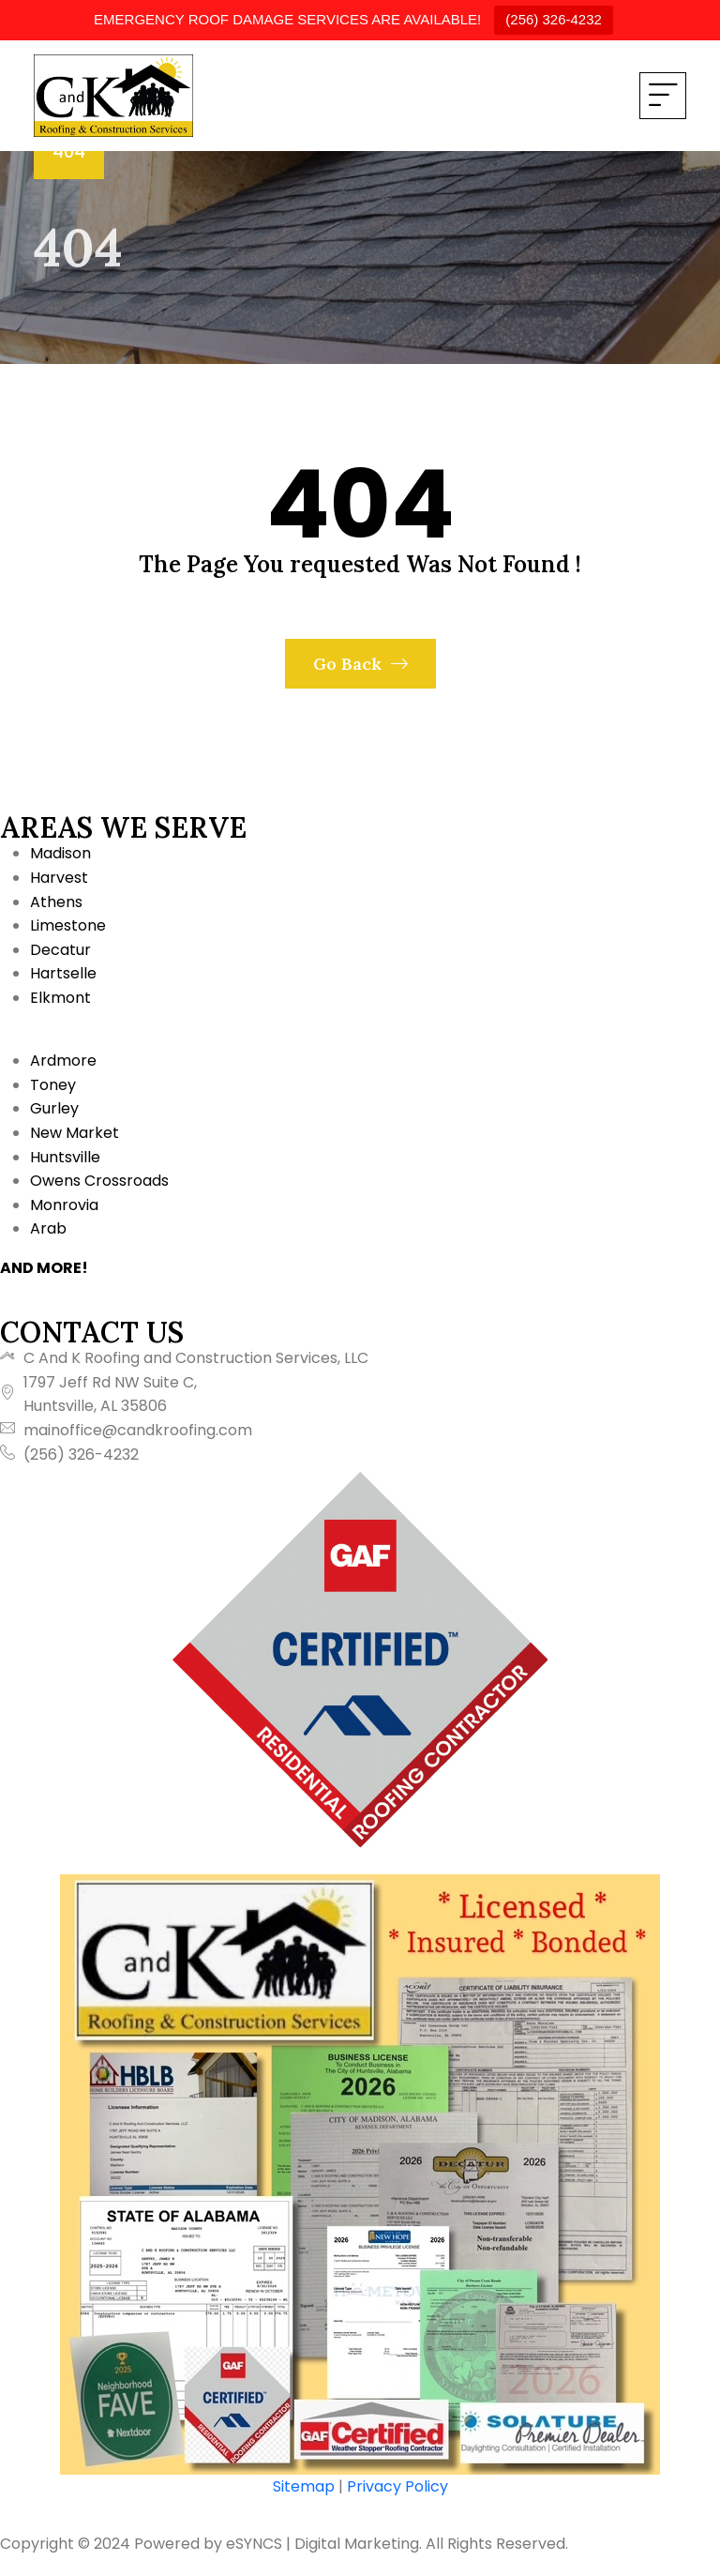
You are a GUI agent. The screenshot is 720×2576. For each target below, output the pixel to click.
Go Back (360, 663)
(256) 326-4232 (553, 19)
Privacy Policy (397, 2486)
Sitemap (304, 2486)
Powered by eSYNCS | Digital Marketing (276, 2543)
